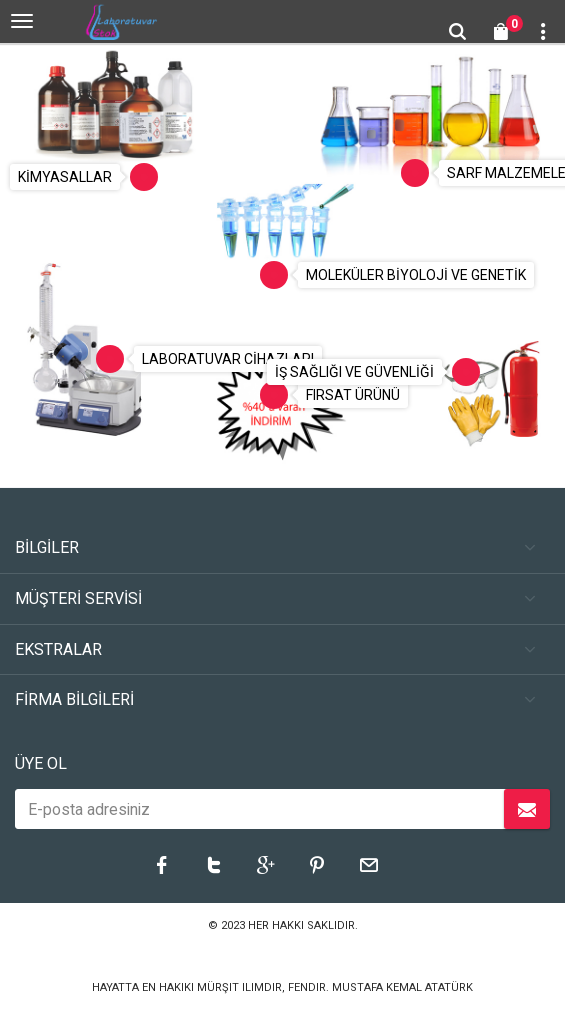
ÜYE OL (41, 763)
